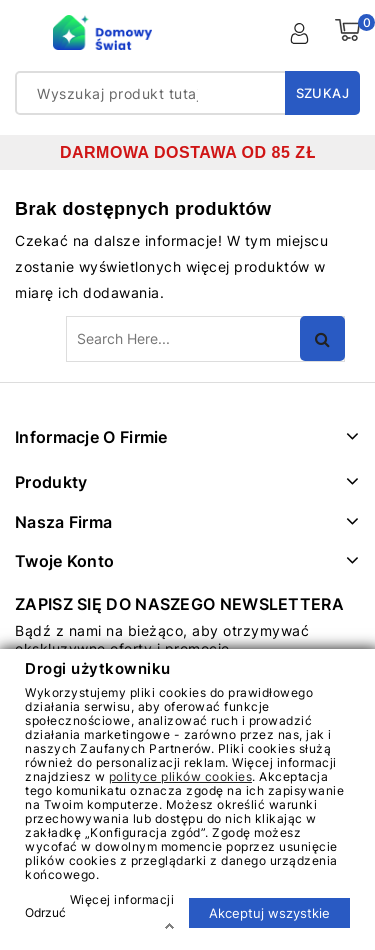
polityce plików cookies (181, 775)
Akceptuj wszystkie (269, 912)
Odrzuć (45, 912)
